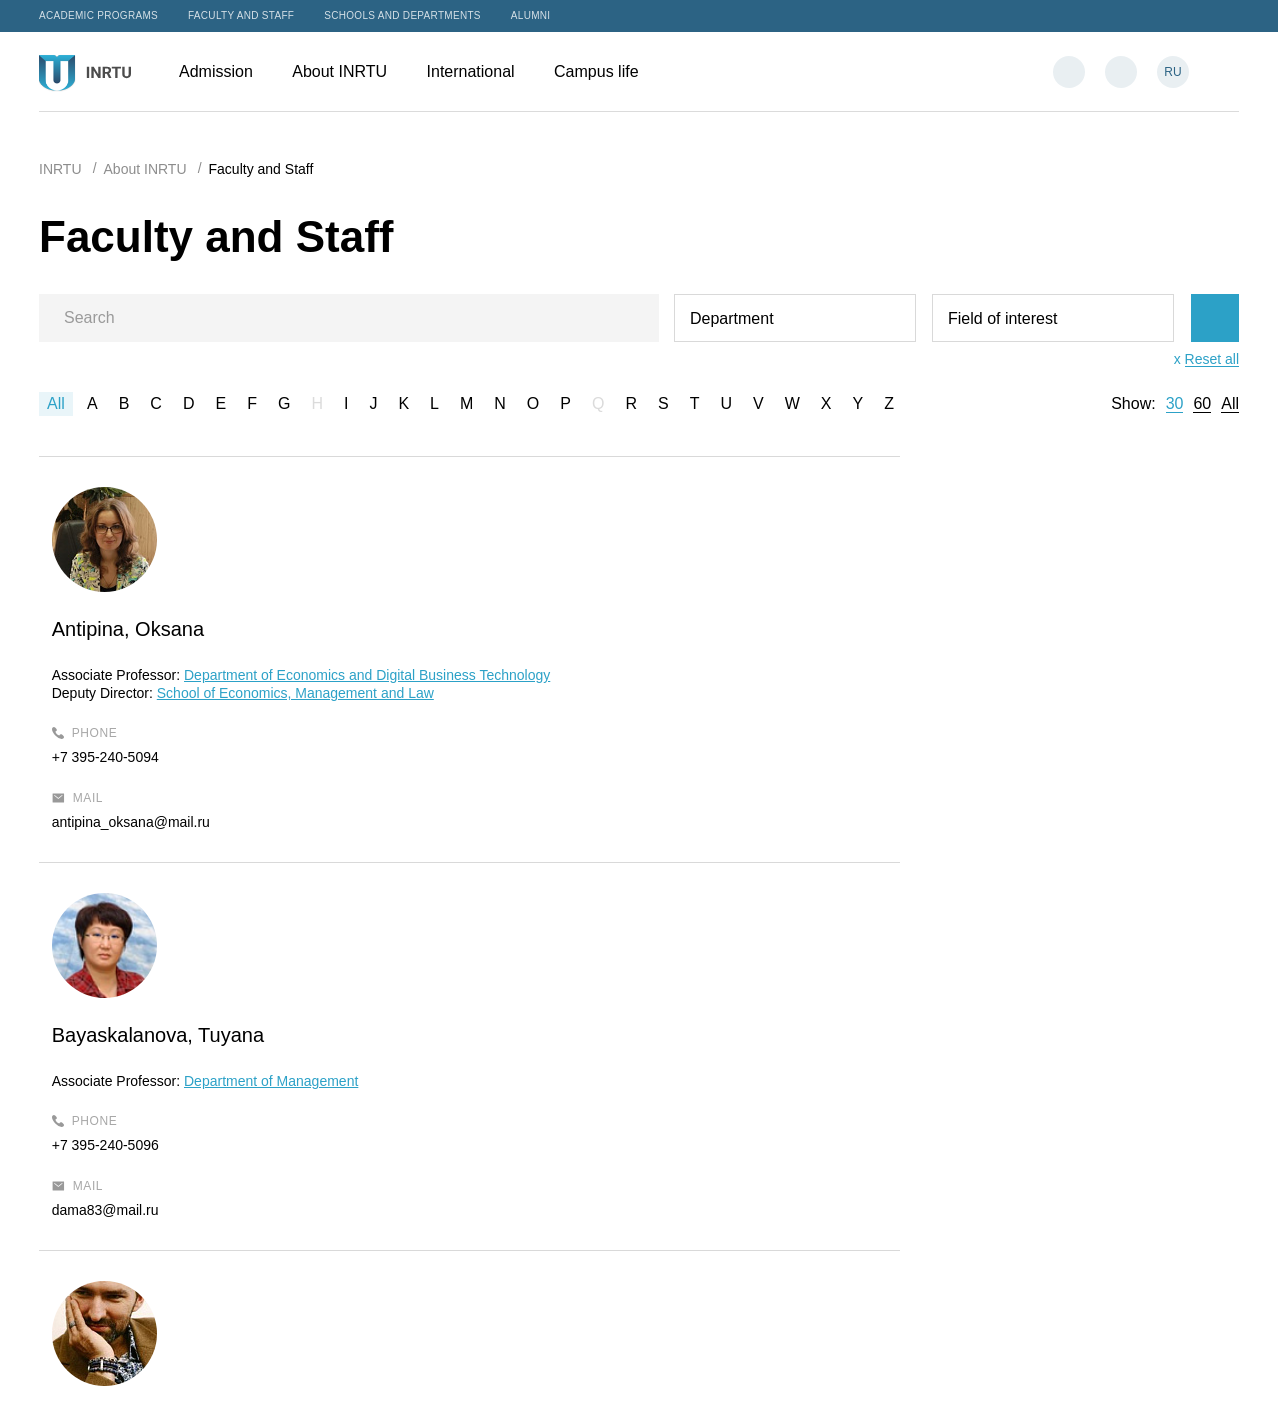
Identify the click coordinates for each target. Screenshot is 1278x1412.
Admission (225, 71)
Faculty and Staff (241, 15)
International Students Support (761, 1210)
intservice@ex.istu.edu (737, 1237)
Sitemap (584, 1375)
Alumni (531, 15)
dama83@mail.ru (522, 804)
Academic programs (98, 15)
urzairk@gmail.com (928, 822)
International (481, 71)
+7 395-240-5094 (123, 794)
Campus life (606, 71)
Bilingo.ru (1210, 1375)
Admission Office (719, 1086)
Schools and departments (402, 15)
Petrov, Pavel (926, 629)
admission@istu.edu (730, 1137)
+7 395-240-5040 (921, 757)
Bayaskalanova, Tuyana (575, 629)
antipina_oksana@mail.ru (149, 859)
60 (1202, 404)
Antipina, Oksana (146, 629)
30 (1175, 404)
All (56, 403)
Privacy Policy (665, 1375)
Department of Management (688, 675)
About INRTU (349, 71)
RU (1172, 72)
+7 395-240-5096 (522, 739)
